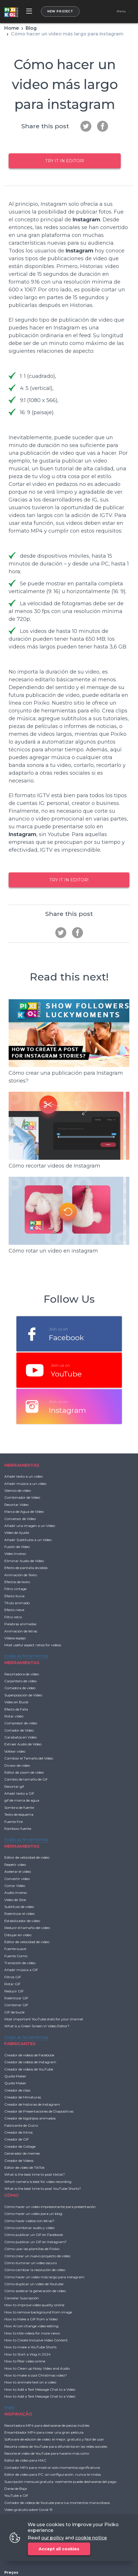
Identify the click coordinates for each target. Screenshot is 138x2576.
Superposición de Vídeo (23, 1695)
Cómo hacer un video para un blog (33, 2213)
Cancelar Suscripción (21, 2298)
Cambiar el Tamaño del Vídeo (28, 1758)
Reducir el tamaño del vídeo (27, 1928)
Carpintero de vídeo (20, 1681)
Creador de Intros (18, 2132)
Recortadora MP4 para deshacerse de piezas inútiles (46, 2425)
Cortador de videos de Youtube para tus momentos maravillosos (57, 2502)
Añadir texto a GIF (19, 1793)
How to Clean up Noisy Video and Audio (37, 2368)
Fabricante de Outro (21, 2125)
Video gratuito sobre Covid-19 (28, 2509)
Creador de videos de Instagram (30, 2062)
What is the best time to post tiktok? (34, 2174)
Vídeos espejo (15, 1638)
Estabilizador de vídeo (22, 1921)
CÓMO (11, 2195)
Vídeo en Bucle (16, 1702)
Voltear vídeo (14, 1751)
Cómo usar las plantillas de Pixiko (31, 2249)
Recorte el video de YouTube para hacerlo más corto (46, 2453)
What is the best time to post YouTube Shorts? (42, 2188)
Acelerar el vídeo (17, 1871)
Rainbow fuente (17, 1828)
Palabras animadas (20, 1624)
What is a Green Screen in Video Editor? (36, 2026)
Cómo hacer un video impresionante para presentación (50, 2207)
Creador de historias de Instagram (32, 2104)
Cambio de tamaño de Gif (25, 1779)
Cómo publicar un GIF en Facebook (33, 2234)
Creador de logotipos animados (30, 2118)
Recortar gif (14, 1786)
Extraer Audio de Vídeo (22, 1744)
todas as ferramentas (26, 1656)
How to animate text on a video (30, 2382)
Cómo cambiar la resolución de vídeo (34, 2270)
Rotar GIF (12, 1984)
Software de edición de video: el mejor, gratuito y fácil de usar (54, 2439)
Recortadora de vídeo (21, 1674)
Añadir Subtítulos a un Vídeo (28, 1540)
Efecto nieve (14, 1610)
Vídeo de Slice (15, 1900)
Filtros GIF (12, 1977)
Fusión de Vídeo (17, 1547)
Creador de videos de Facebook (29, 2055)
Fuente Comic (16, 1956)
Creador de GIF (16, 2139)
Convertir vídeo (17, 1879)
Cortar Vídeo (14, 1885)
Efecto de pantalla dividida (26, 1568)
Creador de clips (17, 2090)
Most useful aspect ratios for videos (32, 1645)
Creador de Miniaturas (22, 2097)
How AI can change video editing (31, 2326)
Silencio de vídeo (17, 1490)
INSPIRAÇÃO (18, 2414)
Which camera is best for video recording (37, 2181)
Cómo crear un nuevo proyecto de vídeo (37, 2256)
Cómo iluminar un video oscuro (30, 2263)
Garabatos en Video (20, 1737)
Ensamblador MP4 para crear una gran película (44, 2432)
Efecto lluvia (14, 1596)
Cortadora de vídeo (19, 1688)
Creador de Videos (18, 2160)
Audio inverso (15, 1892)
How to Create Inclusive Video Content (36, 2340)
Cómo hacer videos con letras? (29, 2221)
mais (9, 2407)
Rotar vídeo (13, 1716)
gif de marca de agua (21, 1800)
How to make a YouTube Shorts (30, 2347)
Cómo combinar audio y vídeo (29, 2228)
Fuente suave (15, 1949)
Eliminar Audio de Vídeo (24, 1561)
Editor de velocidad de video (26, 1857)
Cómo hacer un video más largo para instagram (44, 2277)
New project (60, 11)
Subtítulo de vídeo (19, 1906)
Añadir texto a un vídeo (23, 1476)
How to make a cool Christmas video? (35, 2375)
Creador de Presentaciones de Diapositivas (38, 2111)
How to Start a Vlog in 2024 (27, 2354)
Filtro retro (13, 1617)
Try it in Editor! (64, 160)
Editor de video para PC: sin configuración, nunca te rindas (52, 2474)
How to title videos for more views (32, 2333)
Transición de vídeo (19, 1963)
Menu (121, 11)
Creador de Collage (19, 2146)
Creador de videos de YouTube (28, 2069)
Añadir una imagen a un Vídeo (29, 1525)
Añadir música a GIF (21, 1970)
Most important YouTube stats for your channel (43, 2019)
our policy (52, 2538)
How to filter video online (24, 2361)
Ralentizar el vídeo (19, 1913)
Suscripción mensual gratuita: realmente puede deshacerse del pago (60, 2481)
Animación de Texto (20, 1575)
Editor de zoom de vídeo (24, 1772)
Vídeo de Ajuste (16, 1532)
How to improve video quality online (34, 2305)
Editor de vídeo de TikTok (24, 2167)
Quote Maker (15, 2076)
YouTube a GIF (16, 2495)
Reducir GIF (14, 1991)
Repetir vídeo (15, 1864)
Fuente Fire (13, 1821)
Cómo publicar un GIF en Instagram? (35, 2242)
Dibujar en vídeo (17, 1935)
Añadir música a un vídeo (25, 1483)
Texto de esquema (18, 1814)
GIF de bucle (14, 2012)
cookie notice (91, 2538)
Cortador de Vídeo (19, 1730)
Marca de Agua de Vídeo (24, 1511)
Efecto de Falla (16, 1709)
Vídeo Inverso (15, 1553)
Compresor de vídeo (20, 1723)
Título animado (17, 1603)
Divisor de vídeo (17, 1765)
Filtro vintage (15, 1589)
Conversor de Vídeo (20, 1519)
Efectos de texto (17, 1582)
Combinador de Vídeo (22, 1497)
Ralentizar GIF (16, 1998)
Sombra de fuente (19, 1807)
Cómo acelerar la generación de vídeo (35, 2291)
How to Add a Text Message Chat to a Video (39, 2389)
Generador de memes (22, 2153)
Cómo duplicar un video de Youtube (33, 2284)
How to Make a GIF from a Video (31, 2319)
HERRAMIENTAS (21, 1465)
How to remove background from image (38, 2312)
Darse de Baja (15, 2488)
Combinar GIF (16, 2005)
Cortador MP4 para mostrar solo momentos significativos (52, 2467)
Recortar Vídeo (16, 1504)
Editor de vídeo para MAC (25, 2460)
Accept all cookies (59, 2549)
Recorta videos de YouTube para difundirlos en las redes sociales (55, 2446)
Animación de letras (20, 1631)
